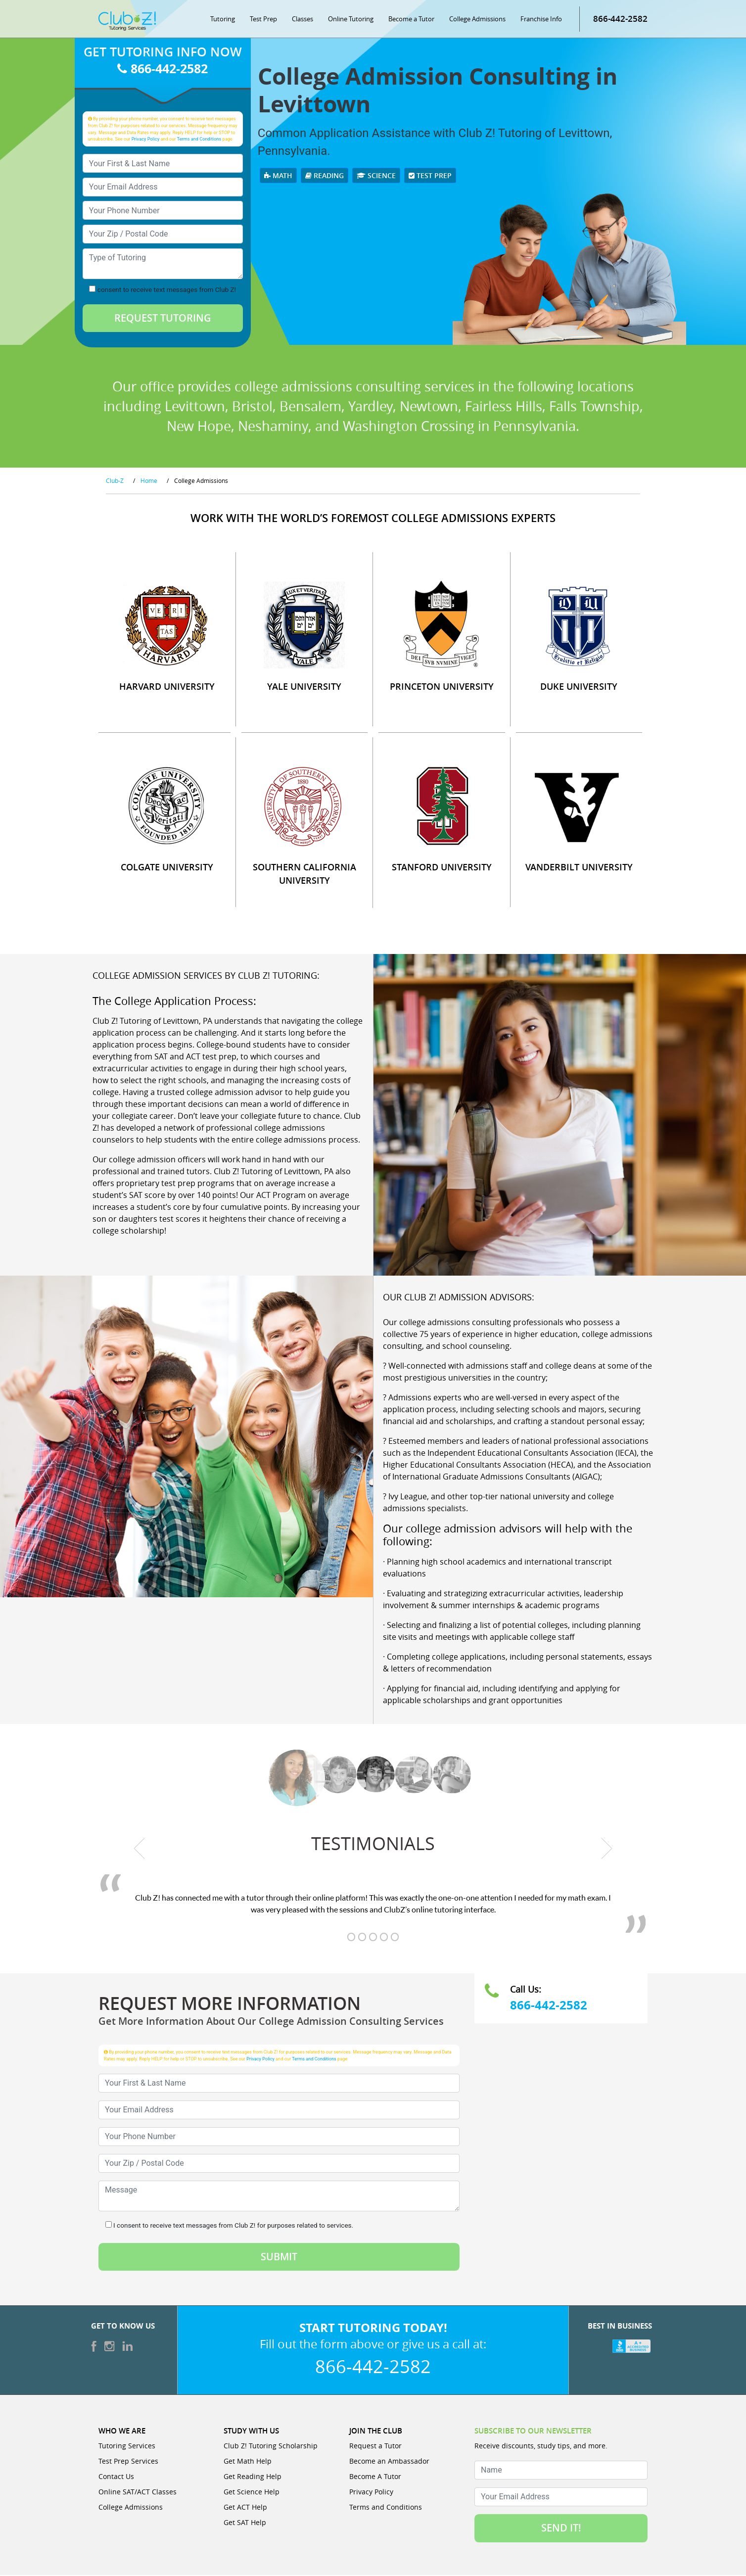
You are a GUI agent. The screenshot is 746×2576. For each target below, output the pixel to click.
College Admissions (477, 19)
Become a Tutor (411, 19)
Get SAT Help (245, 2523)
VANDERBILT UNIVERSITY (579, 868)
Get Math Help (248, 2462)
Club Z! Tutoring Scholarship (271, 2446)
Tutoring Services (126, 2446)
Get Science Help (252, 2492)
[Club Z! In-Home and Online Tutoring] (127, 21)
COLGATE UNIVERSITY (167, 868)
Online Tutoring (350, 19)
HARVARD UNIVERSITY (167, 687)
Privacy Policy (146, 140)
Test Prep (263, 19)
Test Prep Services (128, 2462)
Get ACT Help (245, 2508)
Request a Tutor (375, 2446)
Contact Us (116, 2477)
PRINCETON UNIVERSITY (442, 687)
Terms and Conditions (199, 140)
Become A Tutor (375, 2477)
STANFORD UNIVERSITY (442, 868)
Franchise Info (541, 19)
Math (278, 176)
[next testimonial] (606, 1849)
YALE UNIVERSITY (304, 687)
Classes (302, 19)
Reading (324, 176)
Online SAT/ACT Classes (137, 2492)
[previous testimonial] (139, 1849)
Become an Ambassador (389, 2462)
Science (376, 176)
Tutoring (222, 19)
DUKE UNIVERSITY (578, 687)
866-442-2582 (620, 19)
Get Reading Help (252, 2477)
